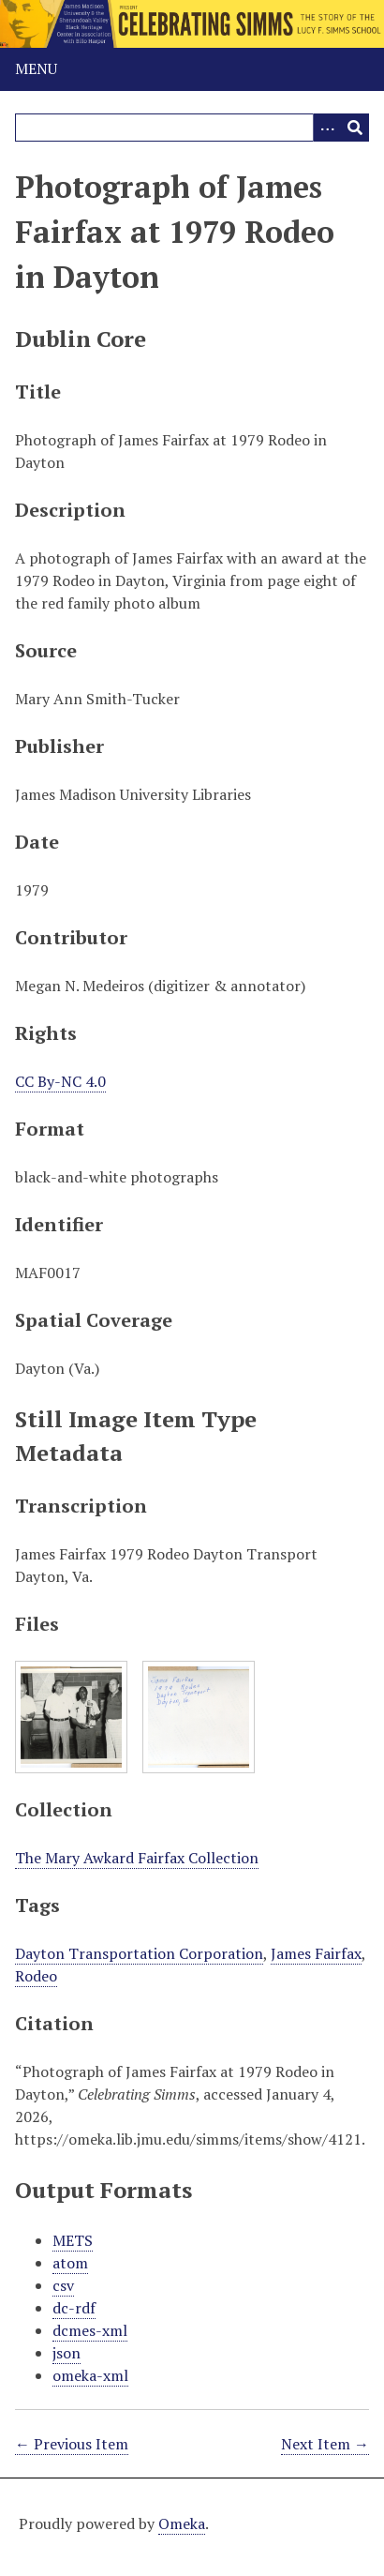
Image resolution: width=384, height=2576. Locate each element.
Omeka (181, 2523)
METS (72, 2240)
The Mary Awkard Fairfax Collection (136, 1857)
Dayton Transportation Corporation (139, 1953)
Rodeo (36, 1976)
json (66, 2353)
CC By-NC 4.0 (60, 1081)
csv (63, 2285)
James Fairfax (316, 1953)
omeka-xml (90, 2375)
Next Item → (325, 2443)
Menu (36, 68)
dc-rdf (74, 2307)
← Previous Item (71, 2443)
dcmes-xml (89, 2330)
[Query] (192, 127)
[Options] (327, 127)
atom (70, 2262)
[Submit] (355, 127)
